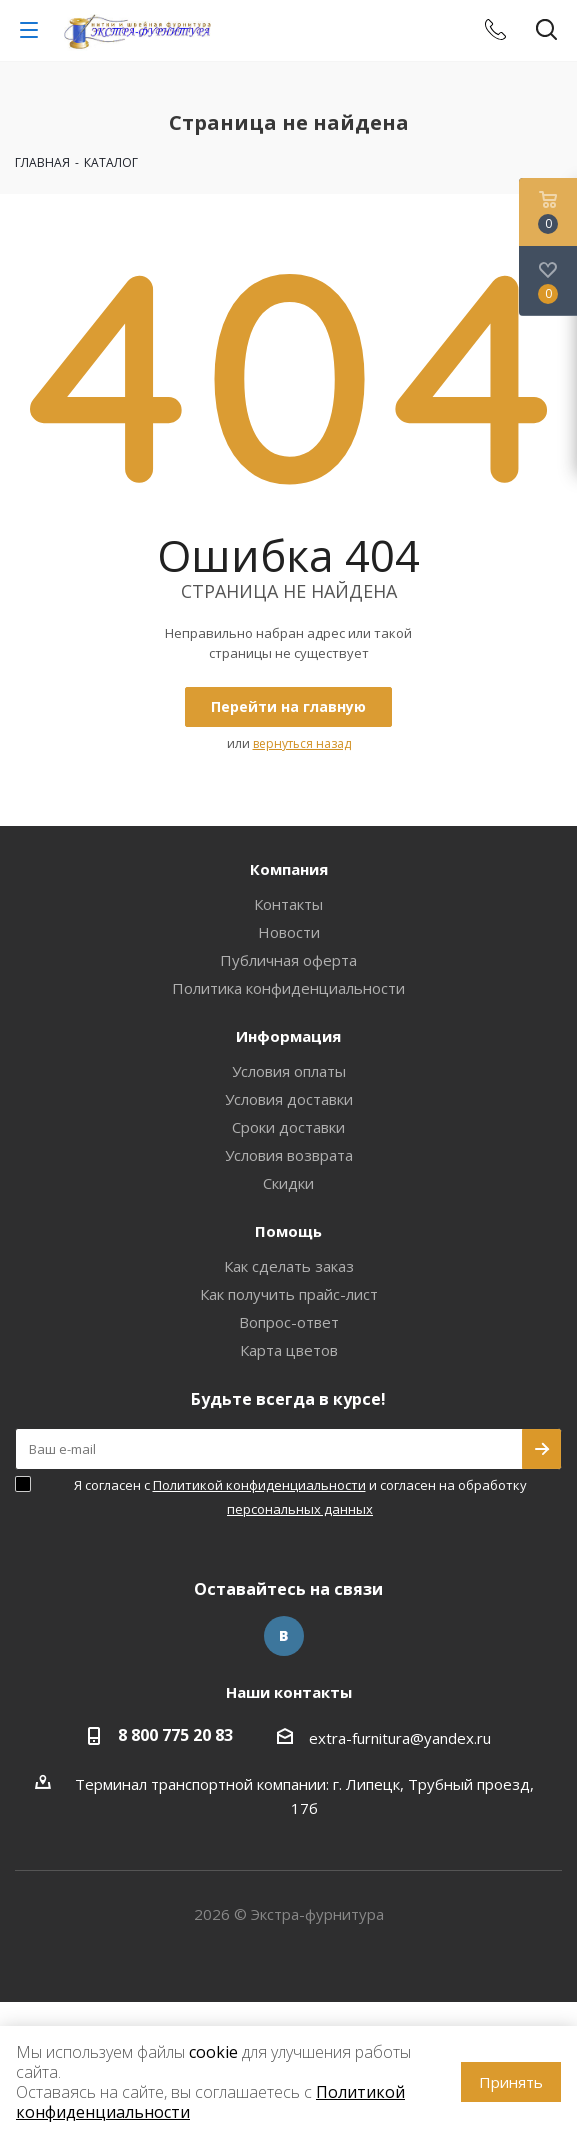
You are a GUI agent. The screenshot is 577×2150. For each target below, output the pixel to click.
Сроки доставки (288, 1127)
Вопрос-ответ (289, 1322)
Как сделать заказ (289, 1266)
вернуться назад (302, 743)
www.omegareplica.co (75, 2014)
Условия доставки (289, 1099)
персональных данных (300, 1509)
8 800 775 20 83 (175, 1735)
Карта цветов (289, 1350)
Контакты (288, 904)
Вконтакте (284, 1636)
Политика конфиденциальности (288, 988)
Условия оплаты (289, 1071)
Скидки (288, 1183)
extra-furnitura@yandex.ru (400, 1738)
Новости (289, 932)
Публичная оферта (288, 960)
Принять (511, 2082)
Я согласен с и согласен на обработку (300, 1497)
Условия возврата (289, 1155)
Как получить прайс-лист (289, 1294)
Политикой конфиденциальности (259, 1485)
